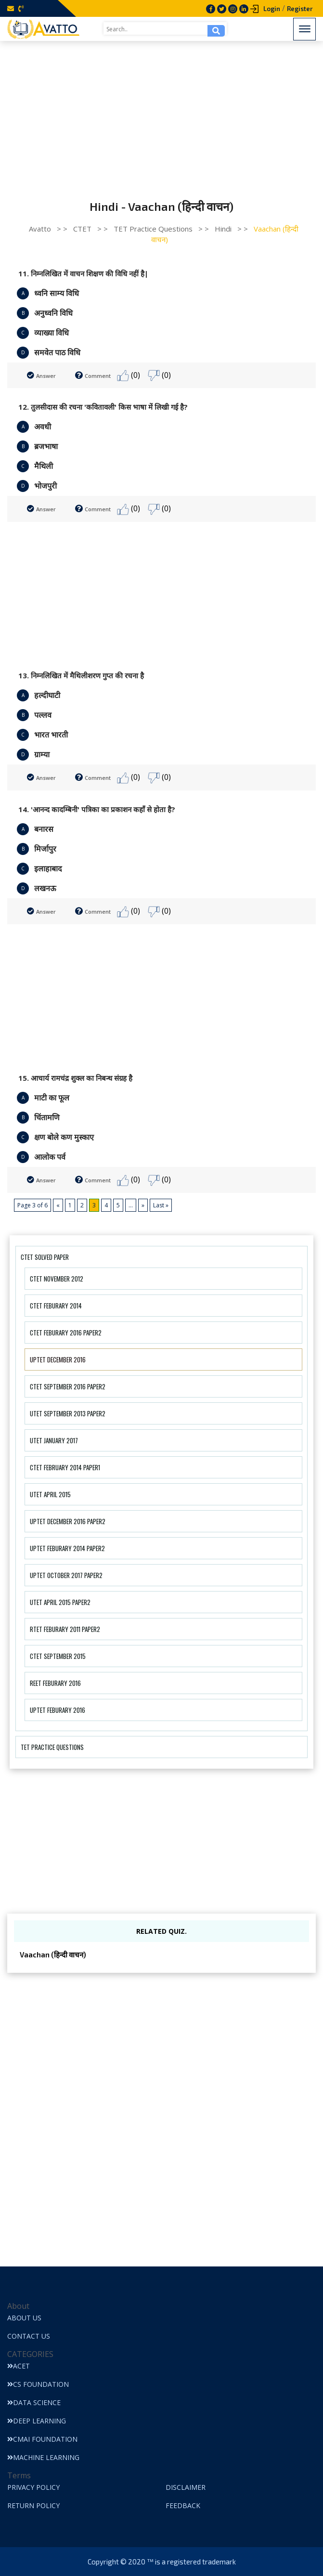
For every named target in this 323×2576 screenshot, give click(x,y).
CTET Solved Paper (45, 1257)
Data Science (34, 2402)
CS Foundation (38, 2384)
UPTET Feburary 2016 (57, 1710)
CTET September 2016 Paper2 (67, 1386)
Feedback (183, 2505)
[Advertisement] (161, 113)
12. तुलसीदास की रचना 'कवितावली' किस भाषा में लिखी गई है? (103, 407)
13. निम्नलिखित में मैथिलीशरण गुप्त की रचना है (81, 675)
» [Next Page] (143, 1205)
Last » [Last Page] (160, 1205)
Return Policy (33, 2505)
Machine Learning (43, 2457)
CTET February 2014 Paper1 (65, 1467)
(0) (128, 376)
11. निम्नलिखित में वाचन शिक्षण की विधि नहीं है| (83, 273)
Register (300, 9)
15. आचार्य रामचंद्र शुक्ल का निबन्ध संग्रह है (75, 1078)
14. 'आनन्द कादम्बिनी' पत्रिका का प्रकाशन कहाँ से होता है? (96, 809)
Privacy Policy (33, 2487)
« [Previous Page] (58, 1205)
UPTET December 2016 (58, 1359)
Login (271, 9)
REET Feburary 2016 (55, 1683)
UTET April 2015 (50, 1494)
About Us (24, 2317)
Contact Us (28, 2336)
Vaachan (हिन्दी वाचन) (53, 1954)
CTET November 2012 (56, 1278)
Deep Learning (36, 2420)
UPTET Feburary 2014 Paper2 (67, 1548)
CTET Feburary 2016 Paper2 (66, 1332)
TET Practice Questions (52, 1747)
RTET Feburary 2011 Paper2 (65, 1629)
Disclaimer (186, 2487)
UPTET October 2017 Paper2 (66, 1575)
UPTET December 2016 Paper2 (67, 1521)
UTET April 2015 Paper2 (60, 1602)
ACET (18, 2365)
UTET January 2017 (54, 1440)
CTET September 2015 (58, 1656)
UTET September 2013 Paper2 (67, 1413)
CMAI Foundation (42, 2439)
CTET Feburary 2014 (56, 1305)
